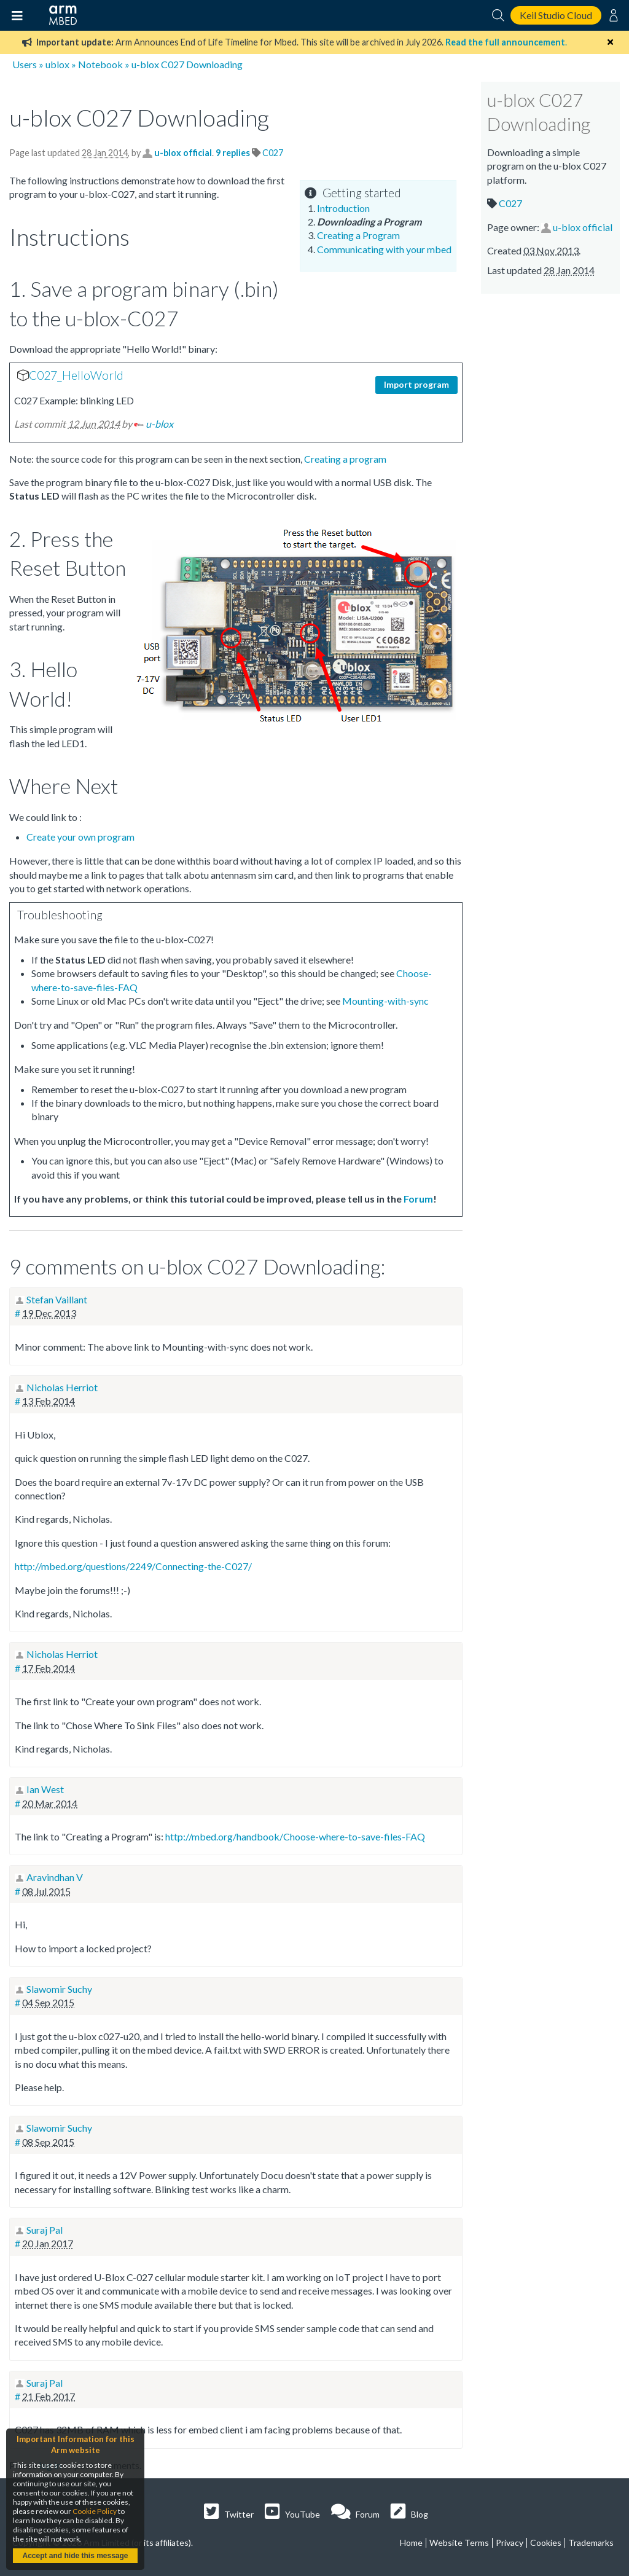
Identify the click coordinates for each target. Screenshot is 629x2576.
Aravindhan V (54, 1877)
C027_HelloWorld (76, 375)
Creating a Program (358, 235)
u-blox (159, 424)
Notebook (100, 64)
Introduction (343, 208)
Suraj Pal (44, 2230)
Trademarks (591, 2542)
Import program (416, 384)
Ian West (45, 1789)
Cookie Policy (94, 2511)
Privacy (509, 2542)
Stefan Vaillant (56, 1299)
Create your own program (80, 836)
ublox (57, 64)
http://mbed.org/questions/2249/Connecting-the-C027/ (133, 1566)
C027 (272, 152)
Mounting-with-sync (385, 1001)
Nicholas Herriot (62, 1387)
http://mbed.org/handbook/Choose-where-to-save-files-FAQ (295, 1836)
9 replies (234, 152)
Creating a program (345, 459)
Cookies (545, 2542)
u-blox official (183, 152)
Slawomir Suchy (59, 1989)
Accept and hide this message (75, 2555)
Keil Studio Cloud (556, 15)
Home (411, 2542)
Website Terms (459, 2542)
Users (24, 64)
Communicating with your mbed (384, 249)
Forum (418, 1198)
